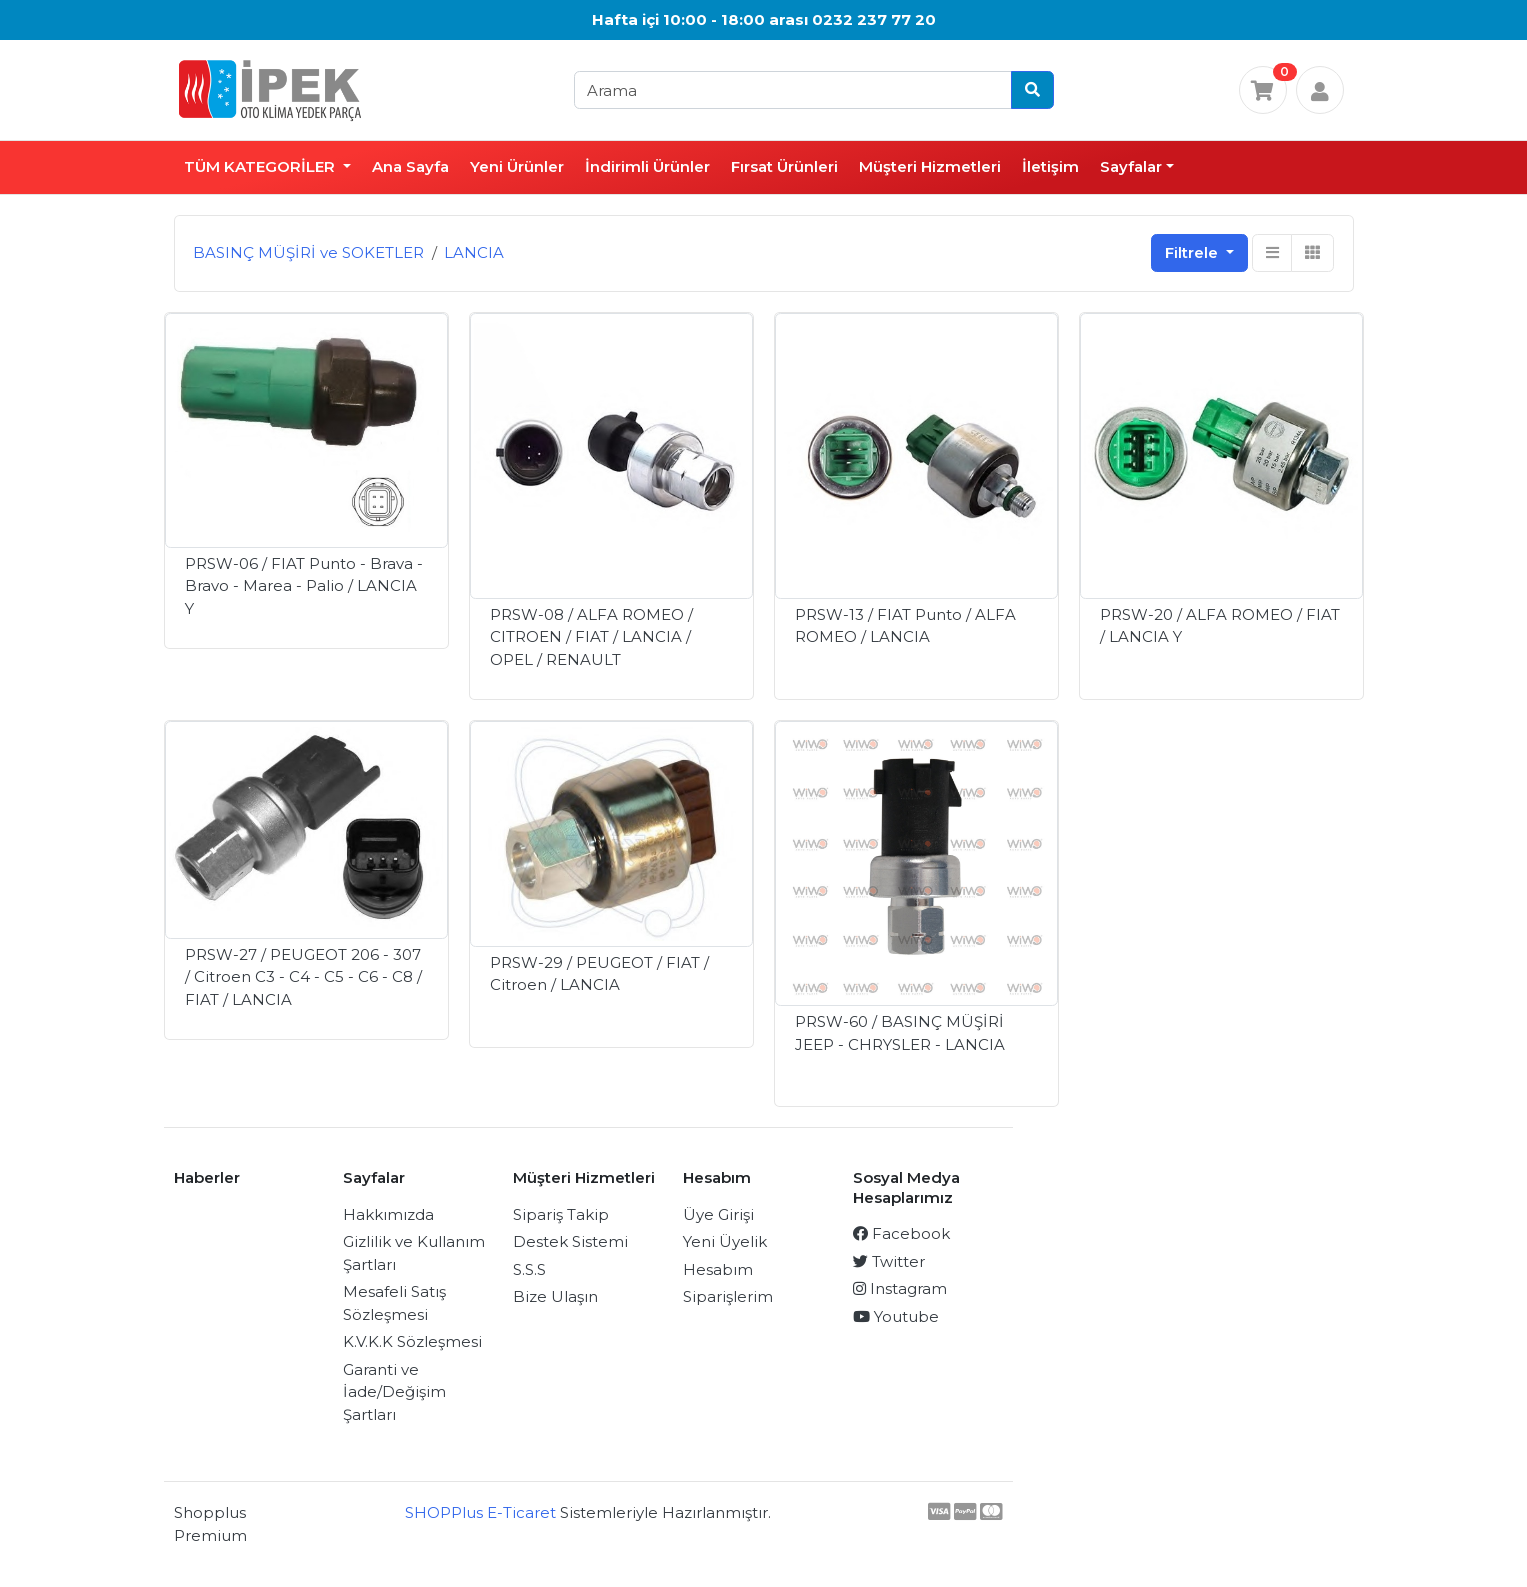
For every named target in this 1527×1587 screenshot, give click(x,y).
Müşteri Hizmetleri (930, 166)
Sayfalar (1131, 166)
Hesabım (718, 1269)
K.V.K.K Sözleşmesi (412, 1341)
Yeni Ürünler (517, 166)
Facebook (901, 1233)
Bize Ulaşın (555, 1296)
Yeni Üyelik (725, 1241)
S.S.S (529, 1269)
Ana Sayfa (410, 166)
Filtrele (1193, 252)
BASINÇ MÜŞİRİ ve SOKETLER (308, 252)
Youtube (896, 1316)
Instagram (900, 1288)
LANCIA (474, 252)
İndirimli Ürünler (647, 166)
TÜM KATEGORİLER (261, 166)
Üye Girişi (718, 1214)
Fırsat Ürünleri (784, 166)
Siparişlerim (728, 1296)
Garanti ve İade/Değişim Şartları (394, 1392)
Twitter (889, 1261)
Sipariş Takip (561, 1214)
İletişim (1050, 166)
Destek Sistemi (570, 1241)
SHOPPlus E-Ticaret (480, 1512)
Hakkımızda (388, 1214)
